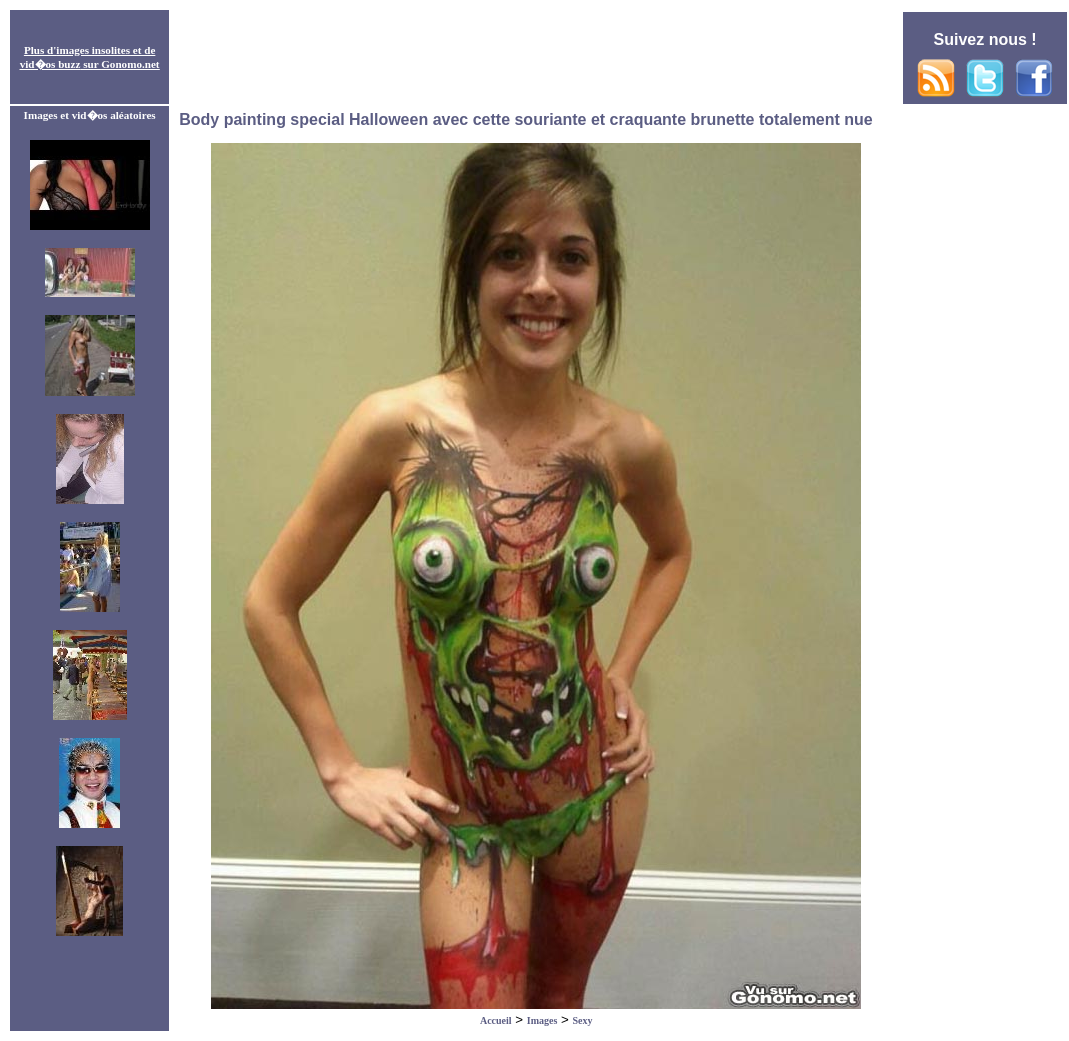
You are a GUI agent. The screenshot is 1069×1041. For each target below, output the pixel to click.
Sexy (583, 1020)
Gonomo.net (130, 64)
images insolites (93, 50)
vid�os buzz (50, 64)
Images (542, 1020)
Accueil (496, 1020)
